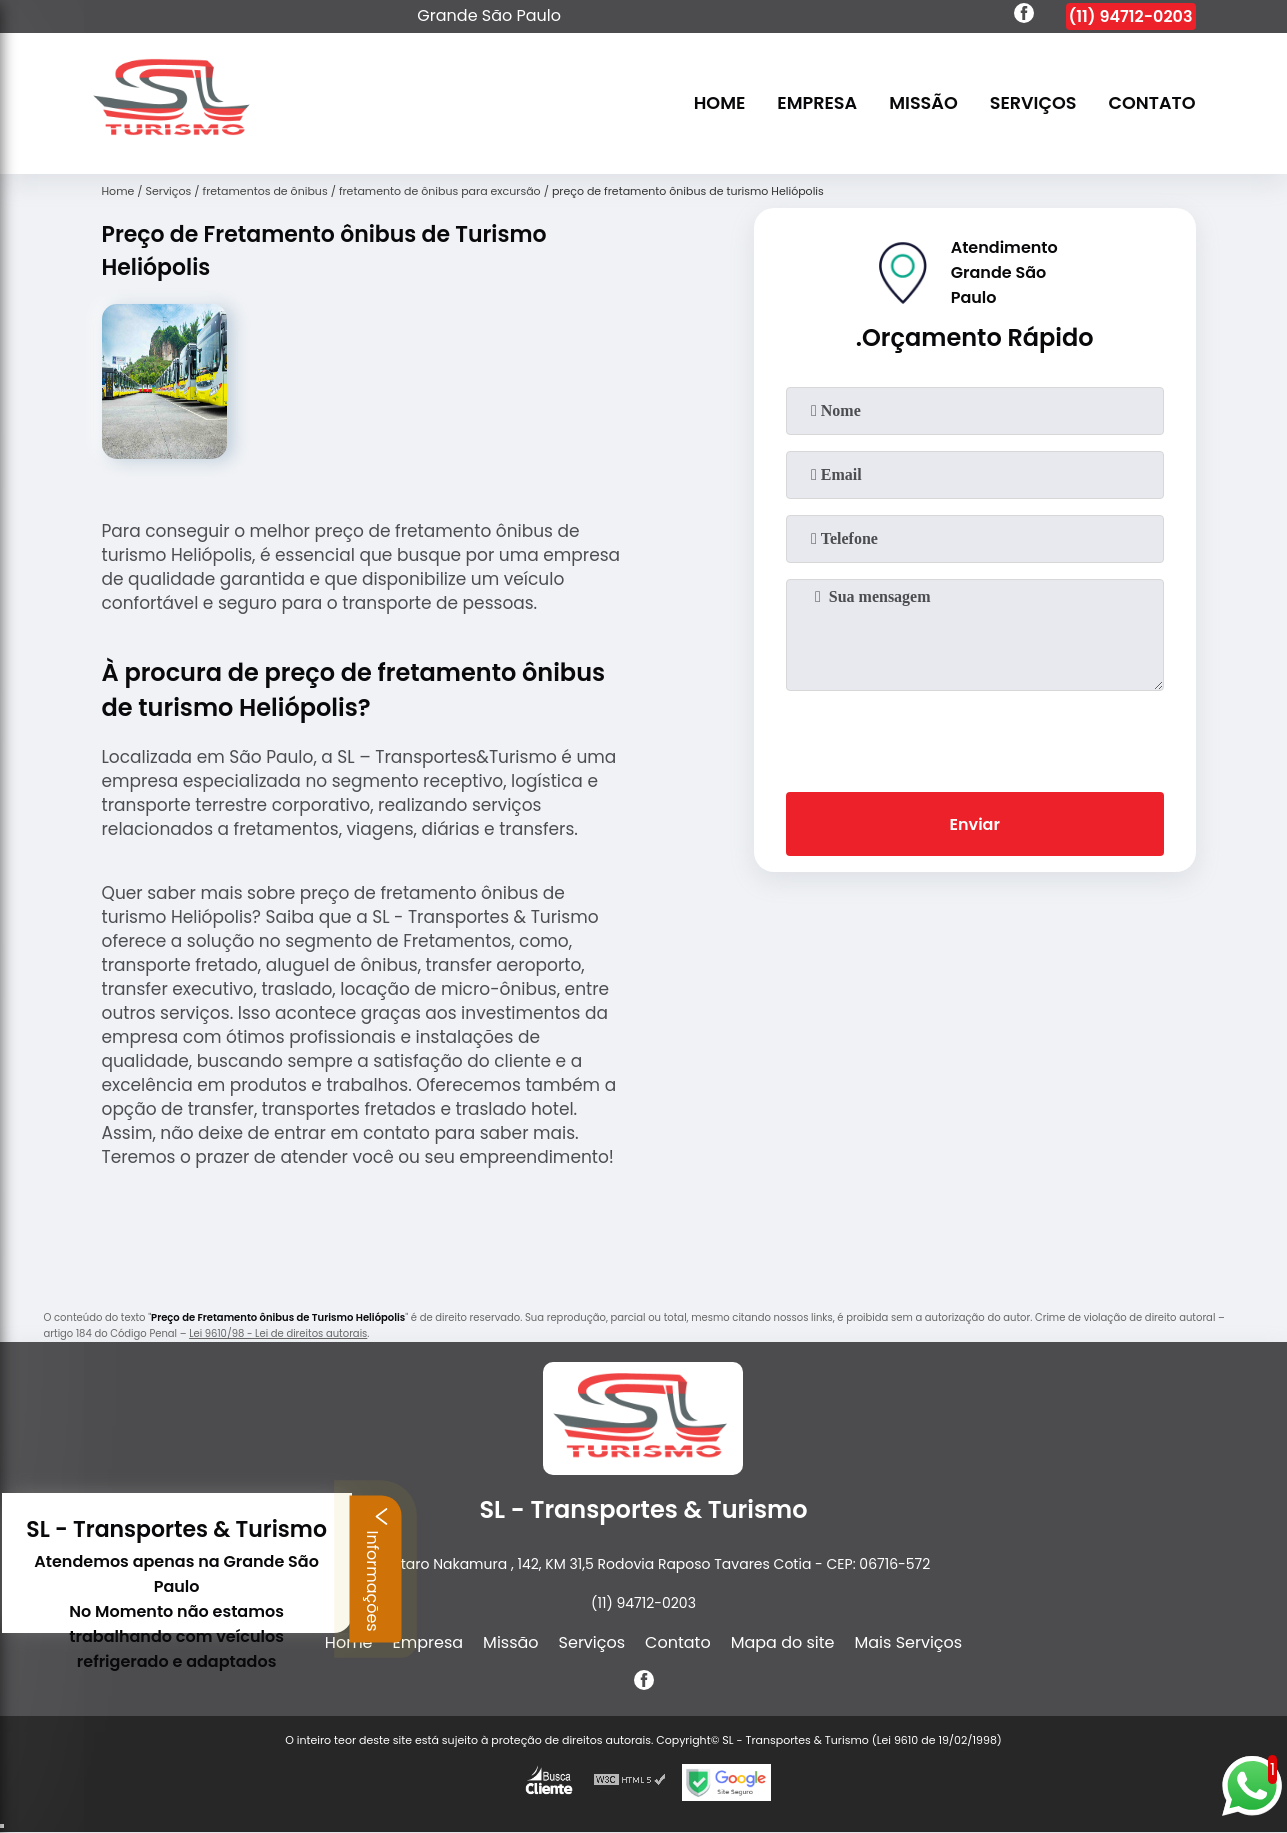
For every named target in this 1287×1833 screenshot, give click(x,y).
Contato (1152, 104)
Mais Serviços (909, 1642)
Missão (923, 104)
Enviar (974, 824)
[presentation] (975, 737)
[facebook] (1024, 16)
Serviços (1033, 104)
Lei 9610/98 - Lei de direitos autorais (278, 1333)
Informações (165, 1568)
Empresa (817, 104)
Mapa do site (783, 1642)
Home (720, 104)
